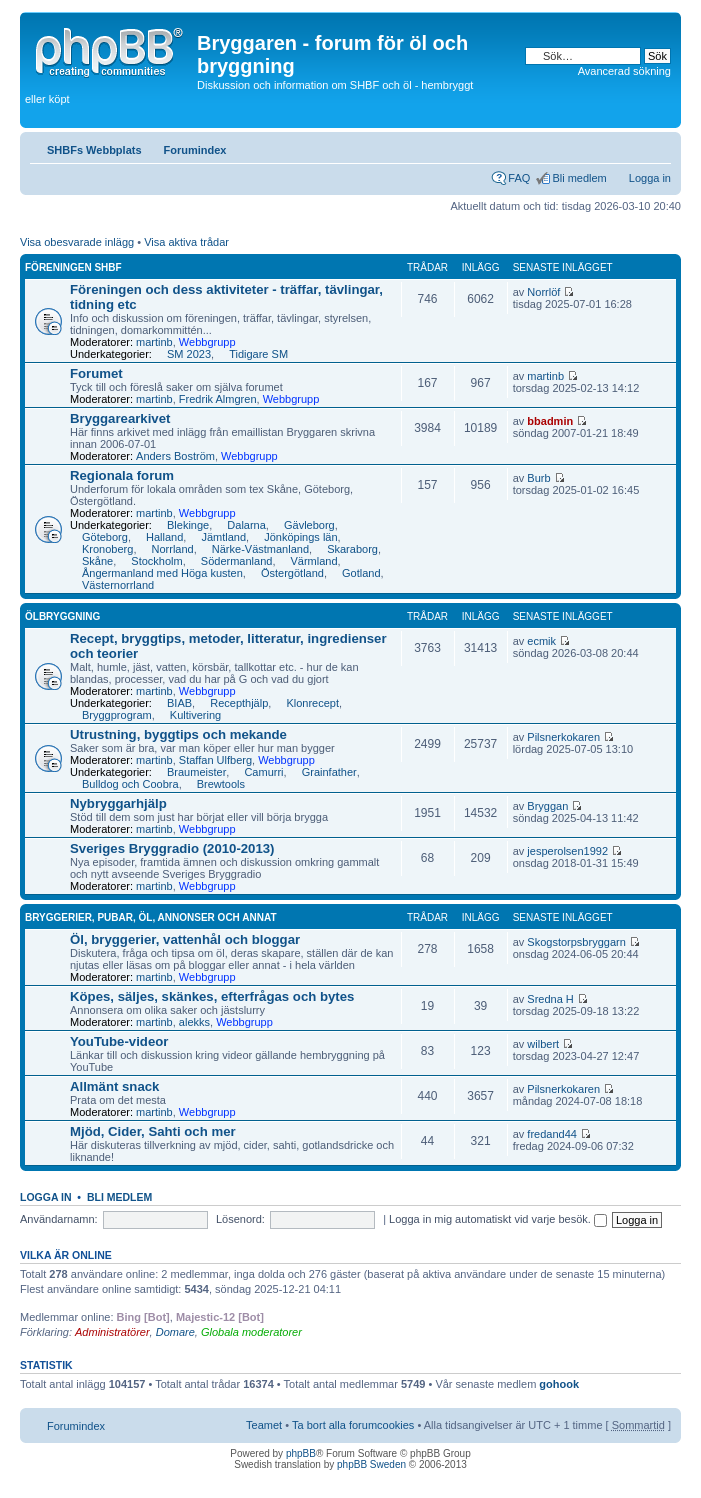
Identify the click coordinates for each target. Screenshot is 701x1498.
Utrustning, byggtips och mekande (178, 734)
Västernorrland (118, 585)
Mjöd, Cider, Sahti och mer (153, 1131)
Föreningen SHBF (73, 267)
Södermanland (237, 561)
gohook (559, 1384)
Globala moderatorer (251, 1332)
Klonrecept (312, 703)
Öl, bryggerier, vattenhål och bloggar (185, 939)
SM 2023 (189, 354)
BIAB (179, 703)
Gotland (361, 573)
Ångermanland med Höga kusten (162, 573)
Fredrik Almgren (218, 399)
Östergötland (292, 573)
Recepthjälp (239, 703)
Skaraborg (352, 549)
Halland (164, 537)
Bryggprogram (117, 715)
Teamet (264, 1425)
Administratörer (112, 1332)
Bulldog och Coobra (130, 784)
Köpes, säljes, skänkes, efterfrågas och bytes (212, 996)
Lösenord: (240, 1219)
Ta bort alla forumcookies (353, 1425)
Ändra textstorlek (656, 146)
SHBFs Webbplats (94, 150)
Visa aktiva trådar (186, 242)
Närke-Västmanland (260, 549)
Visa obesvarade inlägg (77, 242)
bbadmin (550, 421)
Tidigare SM (258, 354)
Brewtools (221, 784)
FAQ (519, 178)
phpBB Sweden (371, 1464)
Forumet (96, 373)
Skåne (97, 561)
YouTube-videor (119, 1041)
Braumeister (196, 772)
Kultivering (195, 715)
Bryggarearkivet (120, 418)
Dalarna (246, 525)
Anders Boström (175, 456)
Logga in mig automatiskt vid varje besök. (498, 1219)
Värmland (314, 561)
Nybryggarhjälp (118, 803)
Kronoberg (107, 549)
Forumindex (195, 150)
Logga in (650, 178)
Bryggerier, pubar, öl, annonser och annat (151, 917)
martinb (154, 342)
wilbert (543, 1044)
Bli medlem (579, 178)
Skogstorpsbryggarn (576, 942)
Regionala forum (122, 475)
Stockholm (156, 561)
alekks (194, 1022)
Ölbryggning (62, 616)
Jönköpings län (300, 537)
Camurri (263, 772)
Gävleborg (309, 525)
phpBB (301, 1453)
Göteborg (105, 537)
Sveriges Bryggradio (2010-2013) (172, 848)
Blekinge (188, 525)
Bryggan (547, 806)
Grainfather (329, 772)
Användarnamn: (59, 1219)
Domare (175, 1332)
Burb (538, 478)
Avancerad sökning (624, 71)
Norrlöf (543, 292)
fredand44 (552, 1134)
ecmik (541, 641)
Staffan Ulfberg (215, 760)
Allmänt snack (114, 1086)
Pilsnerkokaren (563, 737)
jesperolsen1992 (567, 851)
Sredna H (550, 999)
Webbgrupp (207, 342)
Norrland (173, 549)
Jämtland (223, 537)
